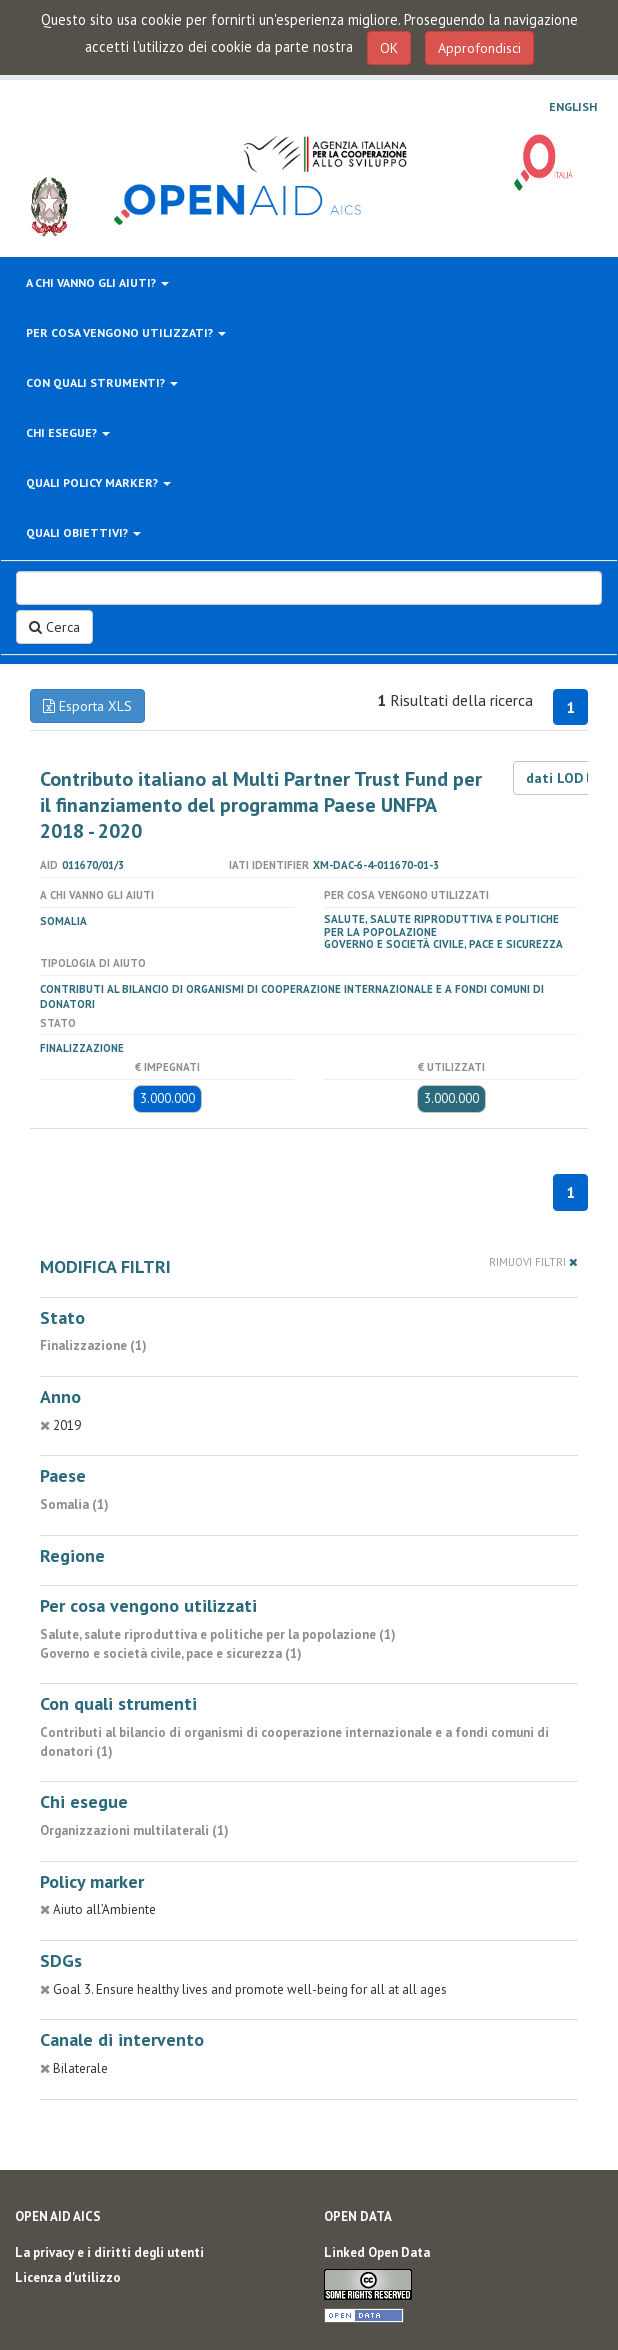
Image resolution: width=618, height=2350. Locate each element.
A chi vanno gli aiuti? (97, 282)
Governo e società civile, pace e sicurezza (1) (171, 1653)
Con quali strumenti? (102, 382)
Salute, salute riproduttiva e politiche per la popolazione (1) (218, 1634)
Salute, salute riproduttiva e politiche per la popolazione (441, 925)
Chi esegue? (68, 432)
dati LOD (563, 778)
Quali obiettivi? (83, 532)
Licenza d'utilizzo (68, 2277)
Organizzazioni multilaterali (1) (134, 1830)
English (573, 107)
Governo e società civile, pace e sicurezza (443, 944)
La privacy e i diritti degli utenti (109, 2252)
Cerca (54, 627)
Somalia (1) (74, 1504)
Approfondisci (479, 48)
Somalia (63, 921)
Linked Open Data (377, 2252)
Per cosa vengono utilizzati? (126, 332)
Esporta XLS (87, 706)
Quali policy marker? (98, 482)
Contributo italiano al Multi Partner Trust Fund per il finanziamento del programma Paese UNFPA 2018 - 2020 (261, 805)
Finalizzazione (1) (93, 1345)
